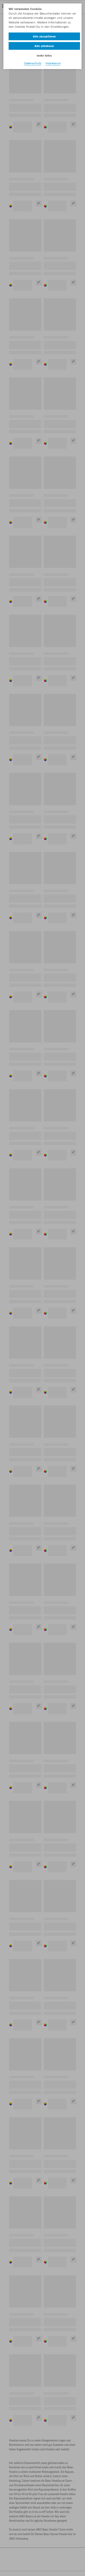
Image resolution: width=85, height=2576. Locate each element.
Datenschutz (32, 63)
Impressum (53, 63)
